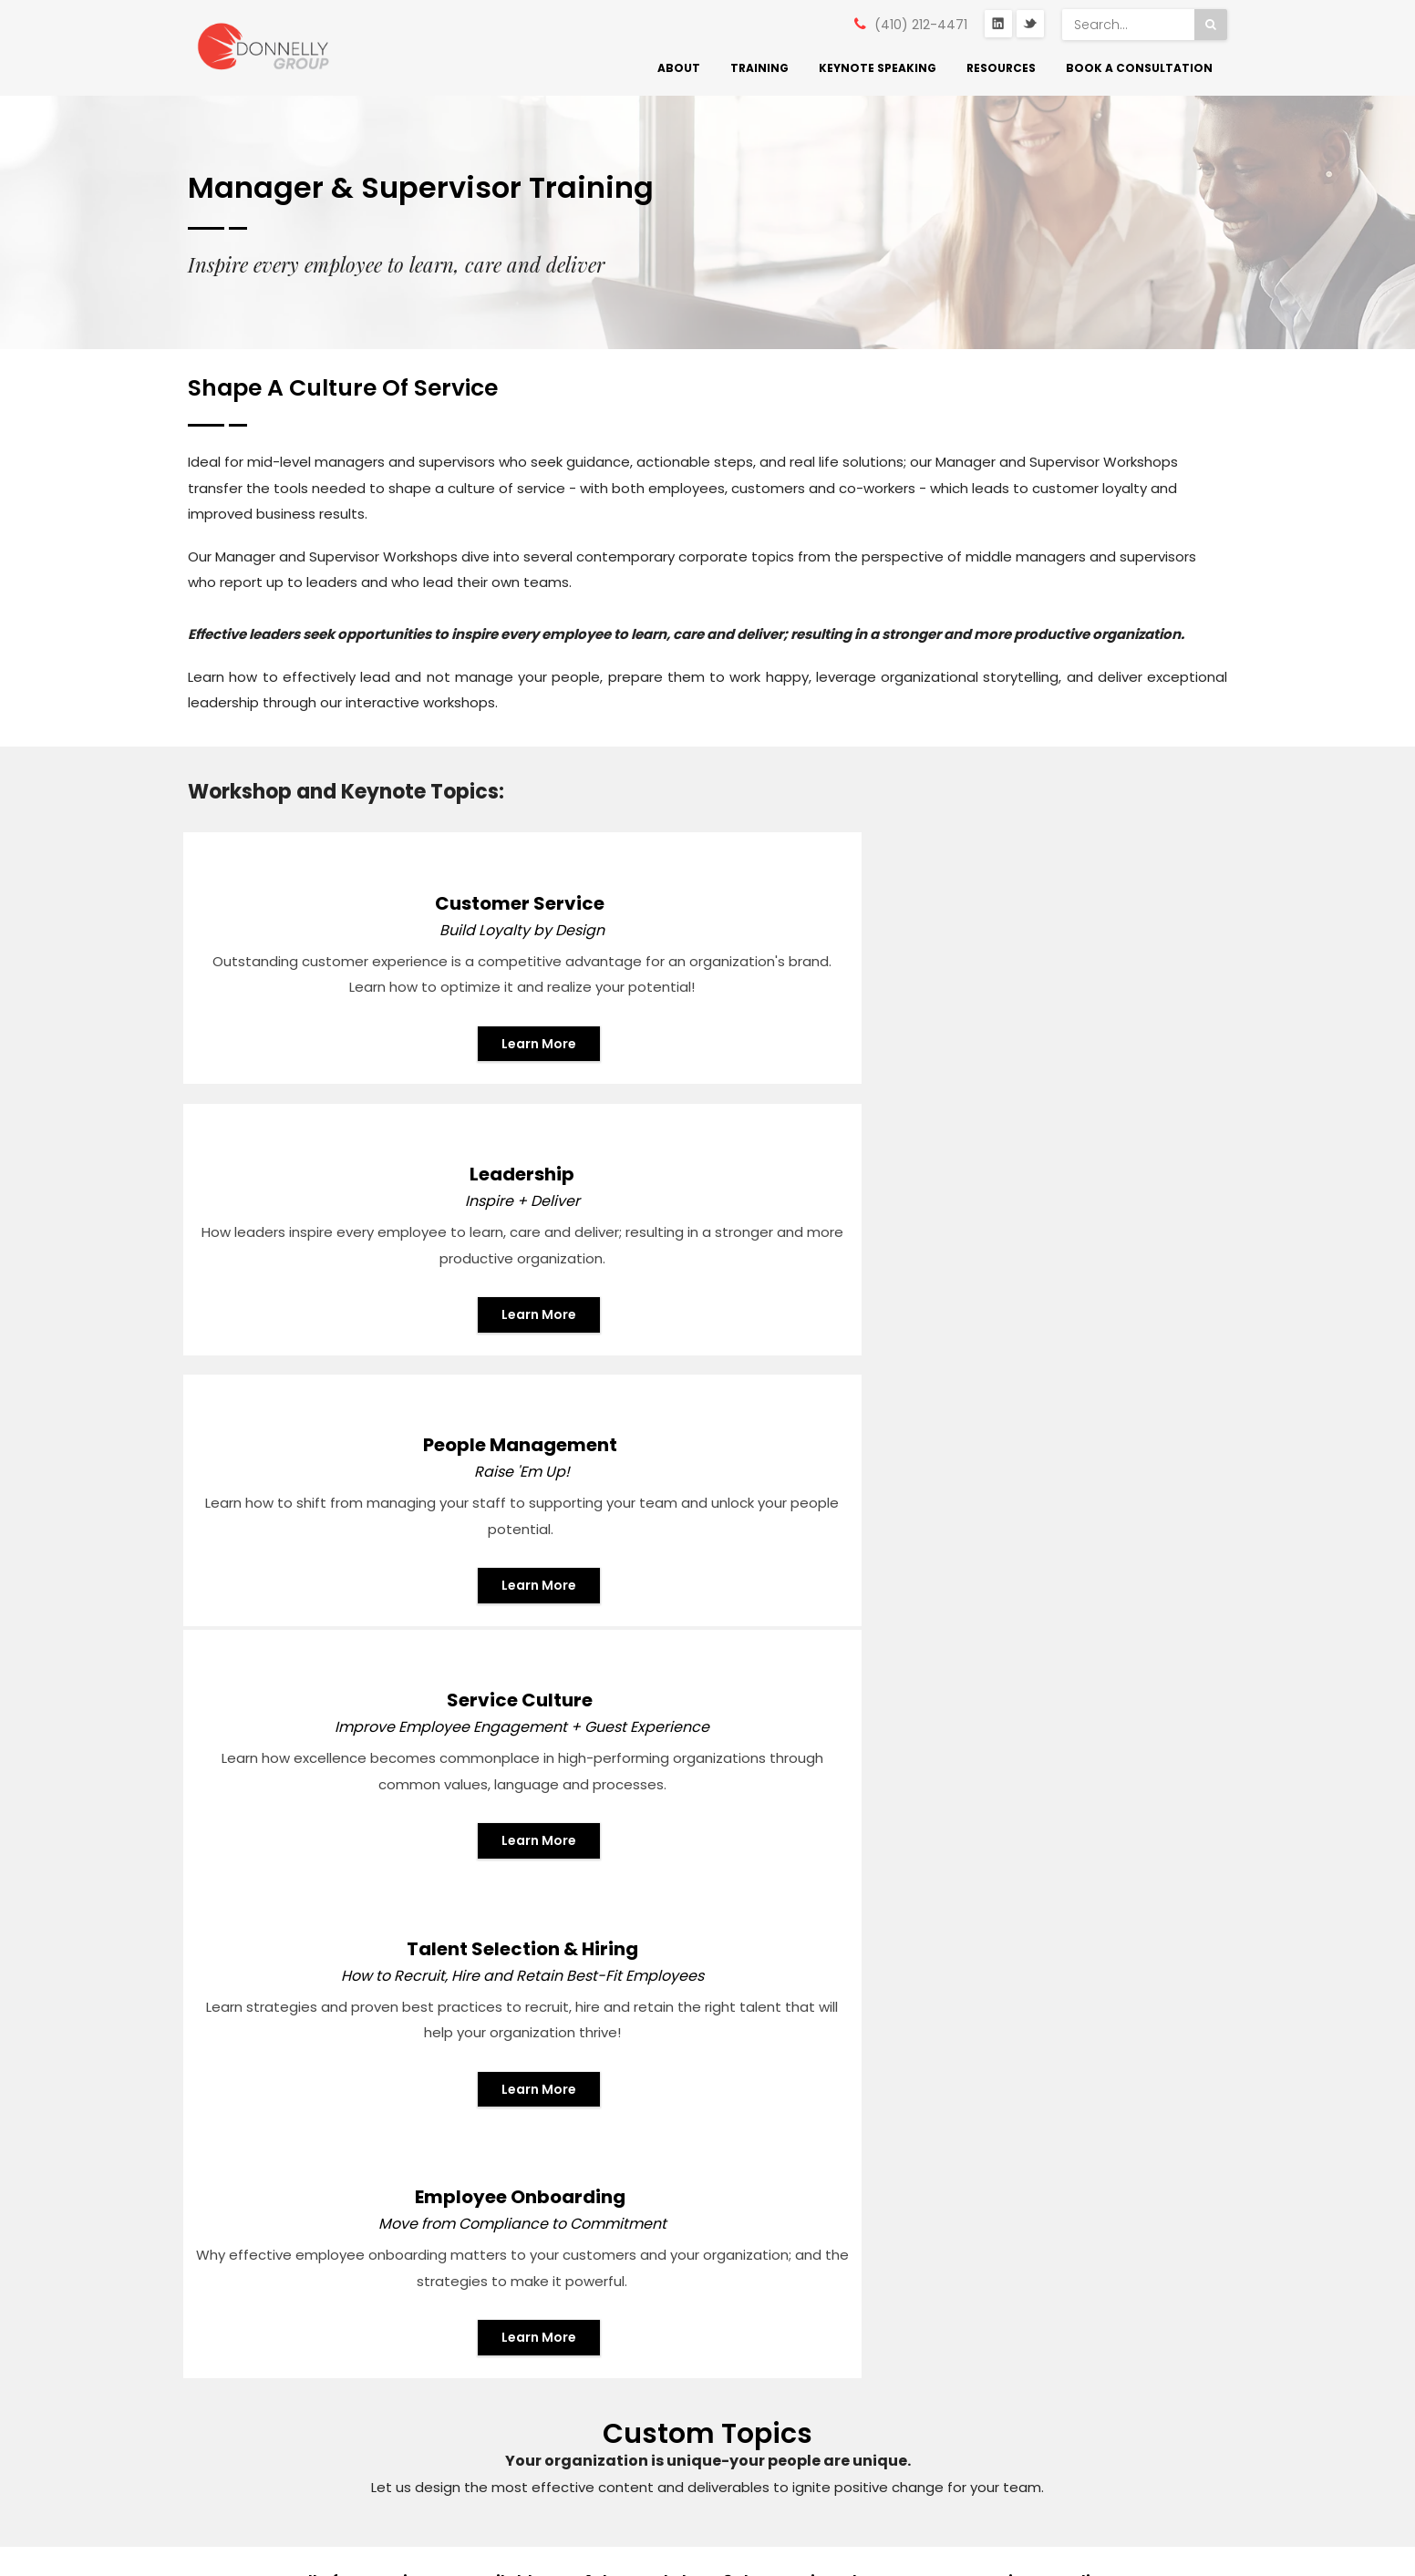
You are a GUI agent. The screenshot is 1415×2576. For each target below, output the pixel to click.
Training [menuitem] (759, 68)
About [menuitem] (678, 68)
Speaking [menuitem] (485, 2408)
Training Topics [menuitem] (504, 2365)
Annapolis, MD (254, 2241)
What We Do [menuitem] (497, 2161)
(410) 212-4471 (920, 24)
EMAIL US (518, 1872)
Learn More (362, 1105)
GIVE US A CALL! (813, 1875)
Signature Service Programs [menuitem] (513, 2263)
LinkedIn (998, 24)
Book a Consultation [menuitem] (1139, 68)
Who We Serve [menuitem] (503, 2206)
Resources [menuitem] (1001, 68)
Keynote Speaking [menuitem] (877, 68)
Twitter (1030, 24)
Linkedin (233, 2343)
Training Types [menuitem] (503, 2320)
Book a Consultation (1133, 1924)
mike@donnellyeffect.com (296, 2308)
